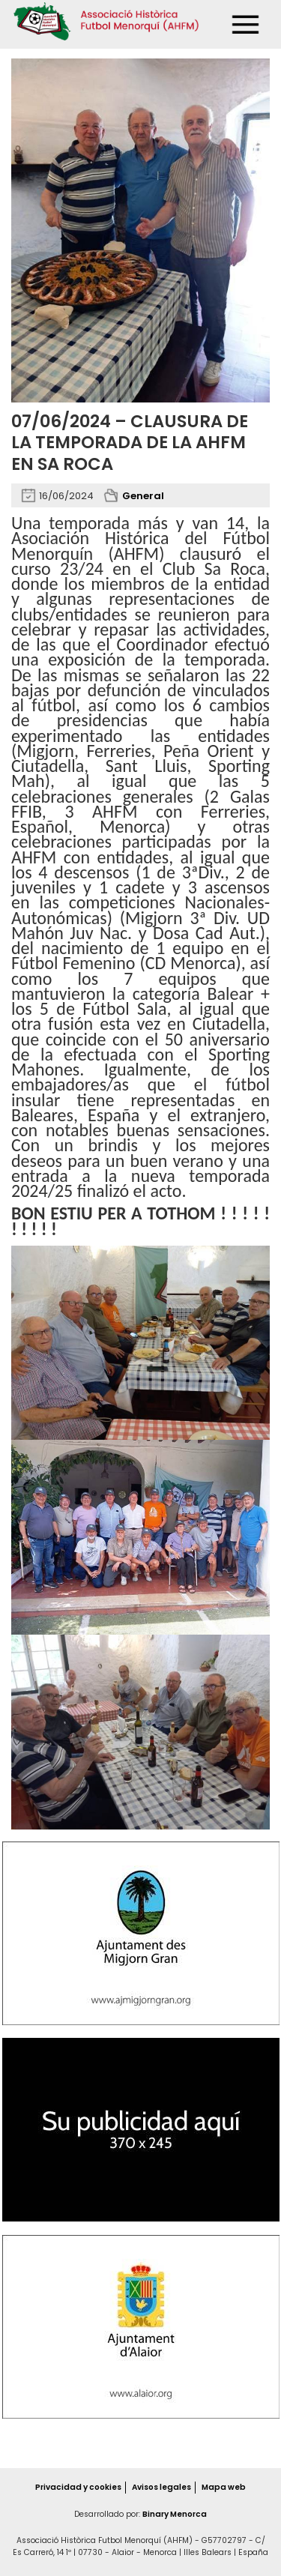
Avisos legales (161, 2487)
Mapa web (224, 2487)
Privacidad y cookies (78, 2487)
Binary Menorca (174, 2514)
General (143, 496)
